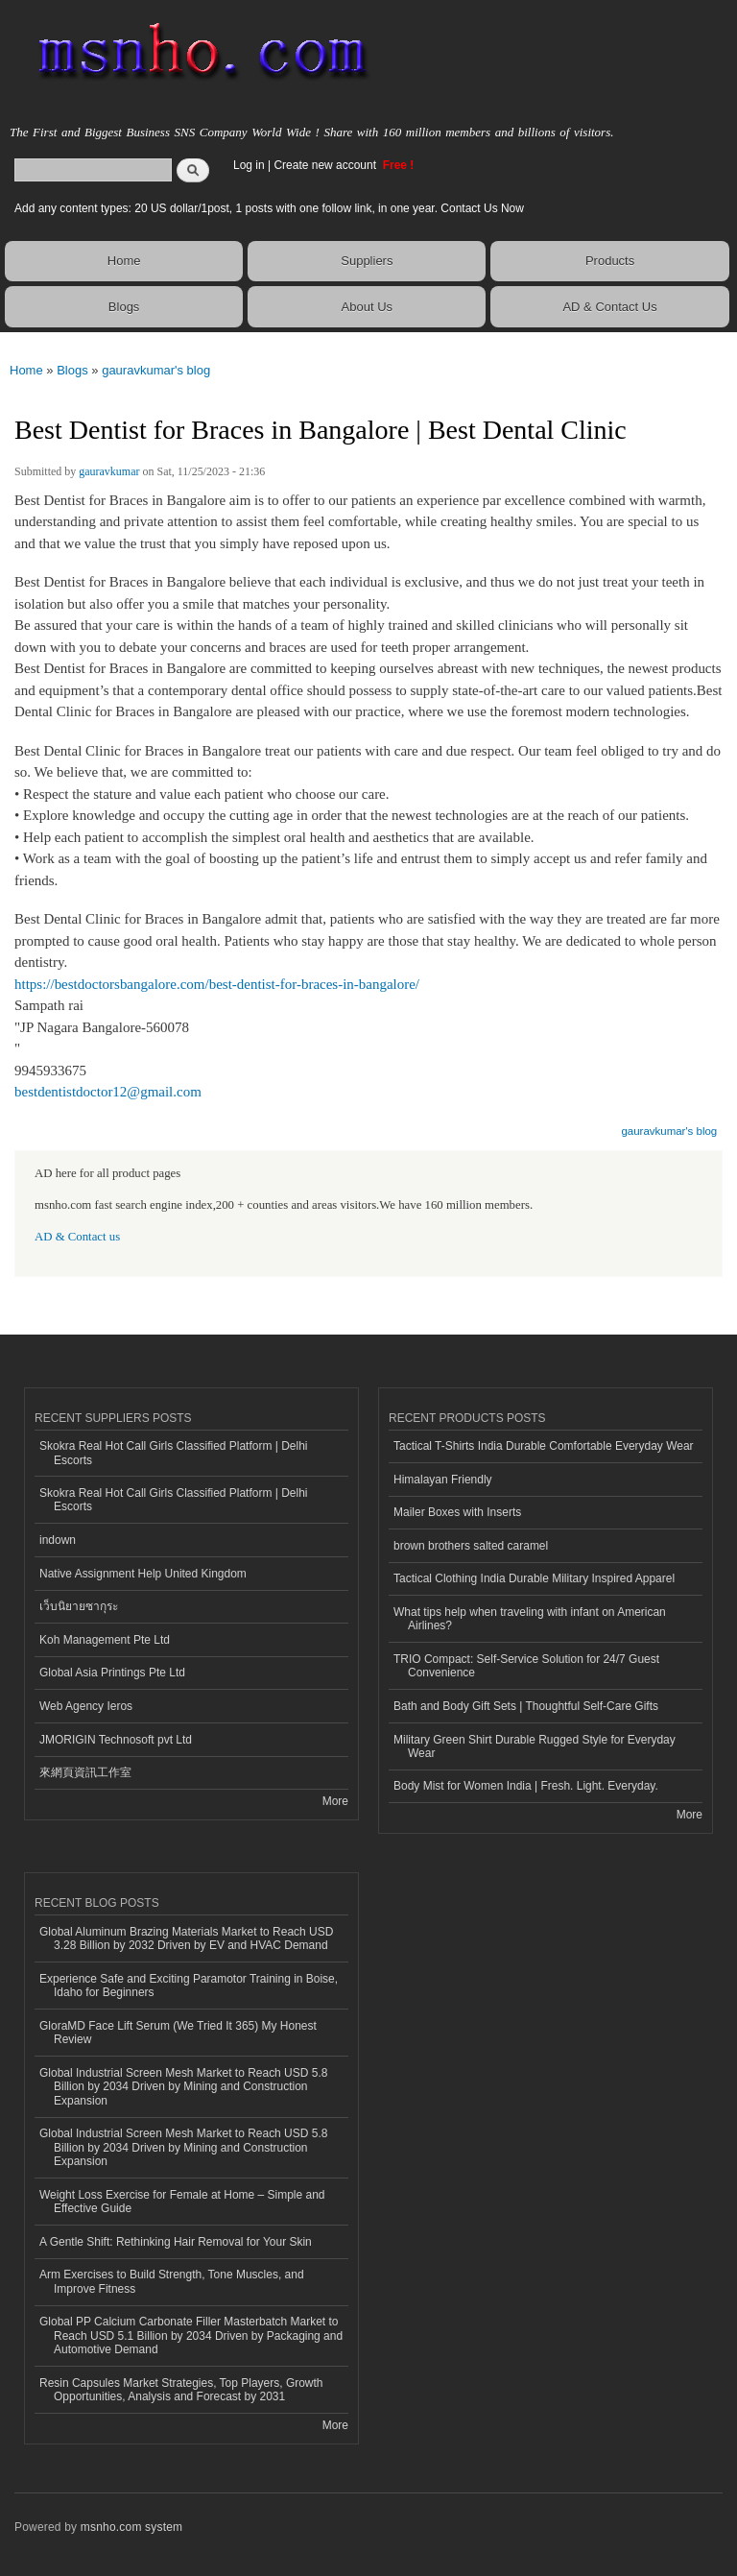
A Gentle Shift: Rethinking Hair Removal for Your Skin (175, 2242)
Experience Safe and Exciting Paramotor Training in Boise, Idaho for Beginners (188, 1985)
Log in (249, 165)
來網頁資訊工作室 (85, 1772)
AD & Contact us (77, 1236)
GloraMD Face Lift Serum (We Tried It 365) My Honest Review (178, 2032)
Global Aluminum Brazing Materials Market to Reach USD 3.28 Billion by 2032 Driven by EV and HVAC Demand (186, 1938)
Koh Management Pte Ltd (104, 1640)
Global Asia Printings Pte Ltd (112, 1672)
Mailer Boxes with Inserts (457, 1512)
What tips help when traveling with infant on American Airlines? (529, 1618)
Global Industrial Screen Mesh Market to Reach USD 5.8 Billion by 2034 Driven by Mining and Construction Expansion (183, 2086)
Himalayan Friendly (442, 1479)
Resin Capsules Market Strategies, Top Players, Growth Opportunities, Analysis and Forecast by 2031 (181, 2389)
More (335, 1801)
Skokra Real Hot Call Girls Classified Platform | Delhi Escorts (173, 1452)
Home (124, 260)
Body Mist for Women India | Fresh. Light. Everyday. (525, 1786)
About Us (367, 307)
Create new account (326, 165)
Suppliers (366, 260)
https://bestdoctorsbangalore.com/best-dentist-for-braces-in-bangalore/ (216, 984)
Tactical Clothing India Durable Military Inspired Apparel (534, 1578)
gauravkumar (109, 471)
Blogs (124, 307)
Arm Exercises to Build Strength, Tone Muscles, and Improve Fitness (171, 2281)
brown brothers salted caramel (470, 1546)
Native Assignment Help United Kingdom (143, 1573)
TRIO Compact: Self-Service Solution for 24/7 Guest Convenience (526, 1665)
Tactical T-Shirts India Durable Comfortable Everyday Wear (543, 1446)
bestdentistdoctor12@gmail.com (108, 1091)
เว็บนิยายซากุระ (78, 1606)
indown (57, 1540)
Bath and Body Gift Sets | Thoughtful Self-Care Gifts (525, 1706)
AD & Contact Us (609, 307)
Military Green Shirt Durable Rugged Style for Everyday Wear (534, 1746)
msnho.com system (131, 2527)
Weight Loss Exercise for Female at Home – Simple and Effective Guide (182, 2201)
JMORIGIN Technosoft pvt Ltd (115, 1739)
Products (609, 260)
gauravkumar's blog (156, 370)
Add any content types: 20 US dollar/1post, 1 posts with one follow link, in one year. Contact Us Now (269, 208)
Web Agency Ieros (85, 1706)
